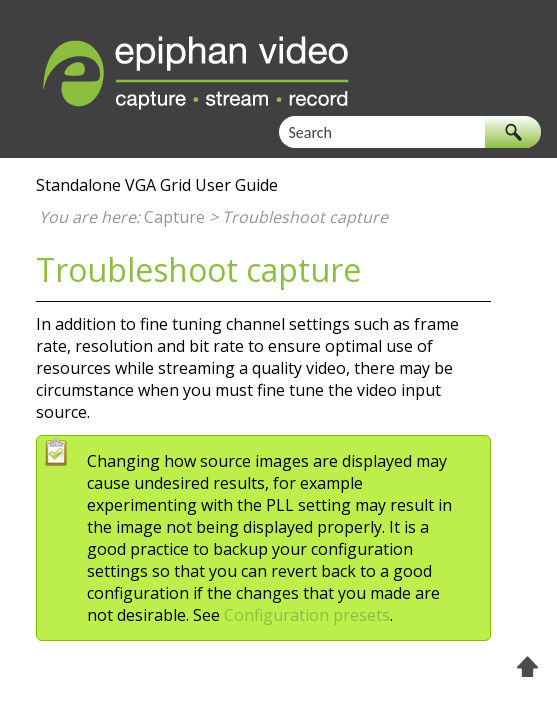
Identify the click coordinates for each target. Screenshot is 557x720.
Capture (174, 217)
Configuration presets (307, 615)
